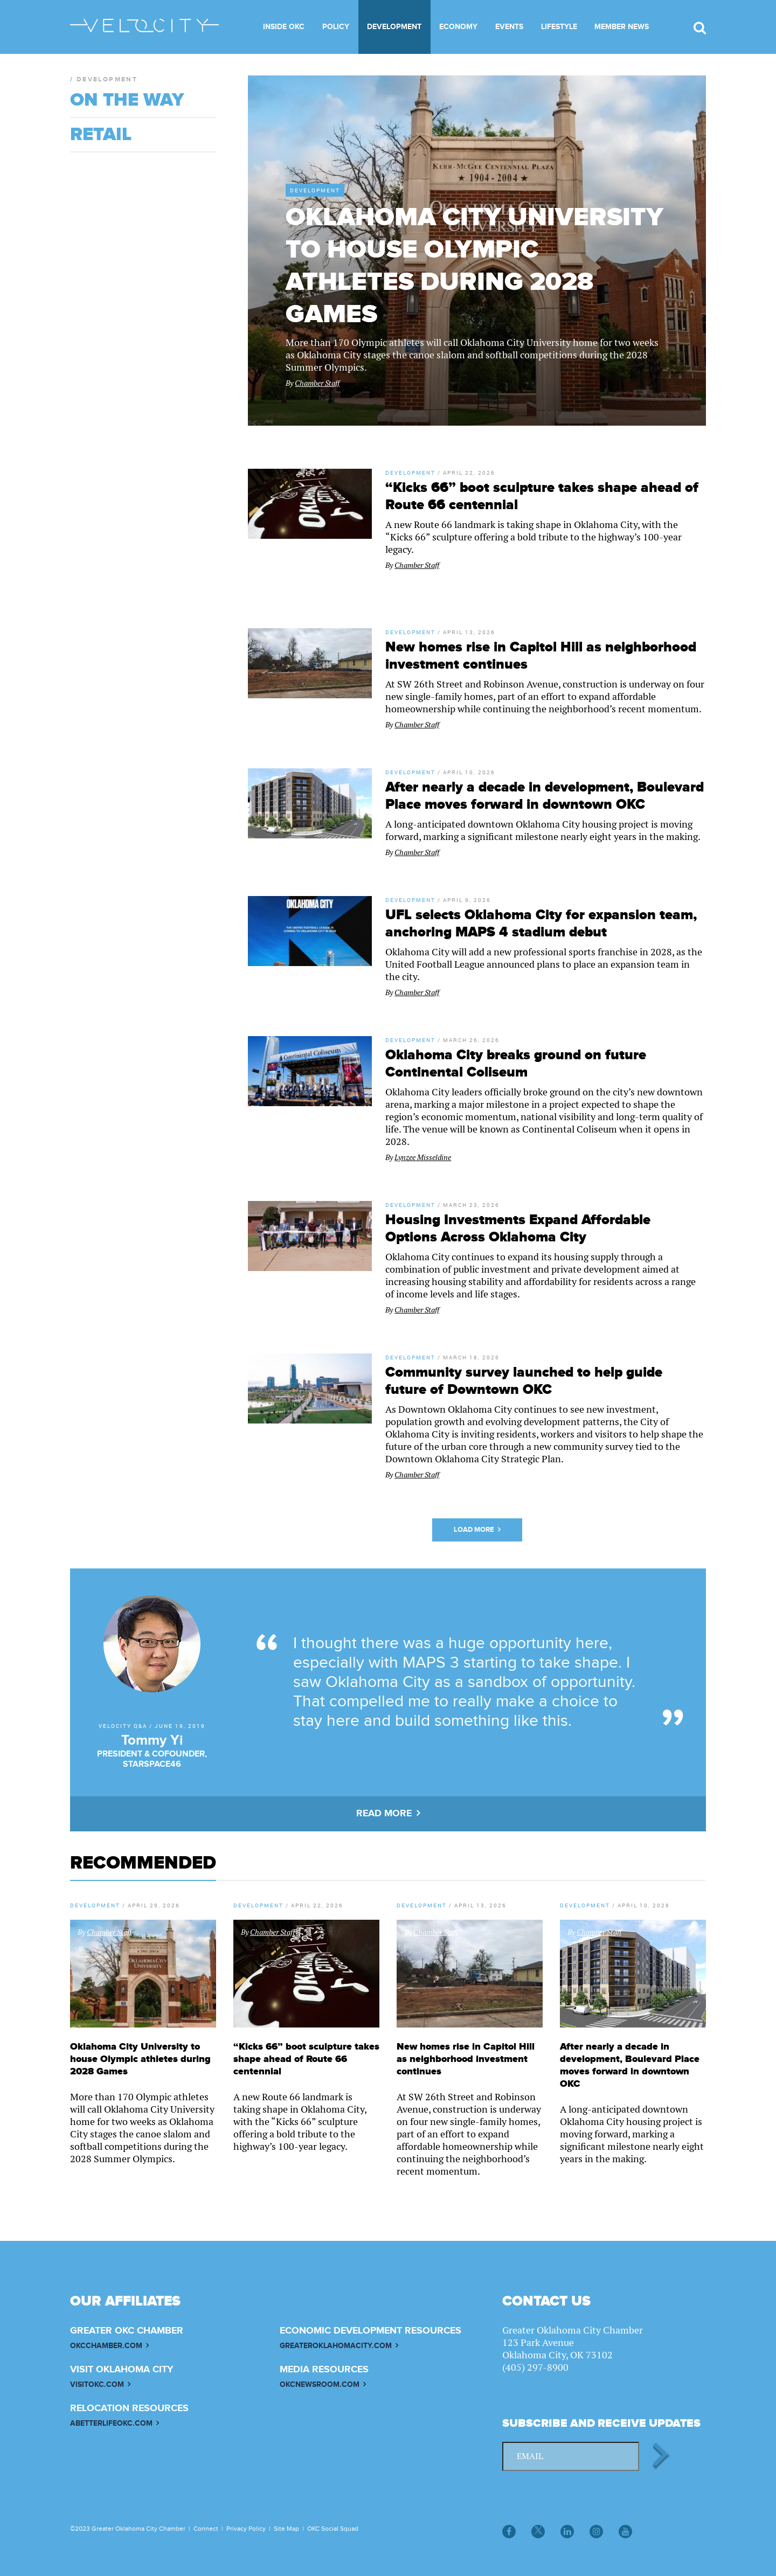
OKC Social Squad (332, 2528)
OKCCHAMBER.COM (106, 2345)
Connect (205, 2528)
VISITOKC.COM (97, 2384)
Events (509, 26)
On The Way (127, 100)
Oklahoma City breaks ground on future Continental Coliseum (515, 1063)
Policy (335, 26)
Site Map (286, 2528)
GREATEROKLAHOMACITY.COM (336, 2345)
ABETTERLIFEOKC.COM (111, 2423)
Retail (100, 134)
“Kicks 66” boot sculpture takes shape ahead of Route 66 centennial (306, 2059)
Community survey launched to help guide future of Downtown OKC (523, 1381)
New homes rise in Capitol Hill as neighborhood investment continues (466, 2059)
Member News (621, 26)
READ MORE (384, 1814)
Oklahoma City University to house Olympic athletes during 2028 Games (474, 266)
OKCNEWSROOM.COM (319, 2384)
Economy (458, 26)
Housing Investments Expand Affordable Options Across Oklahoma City (517, 1228)
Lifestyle (559, 26)
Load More (474, 1529)
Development (394, 26)
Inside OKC (283, 26)
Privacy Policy (246, 2528)
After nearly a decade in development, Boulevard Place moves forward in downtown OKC (544, 796)
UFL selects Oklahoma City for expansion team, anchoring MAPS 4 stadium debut (541, 923)
